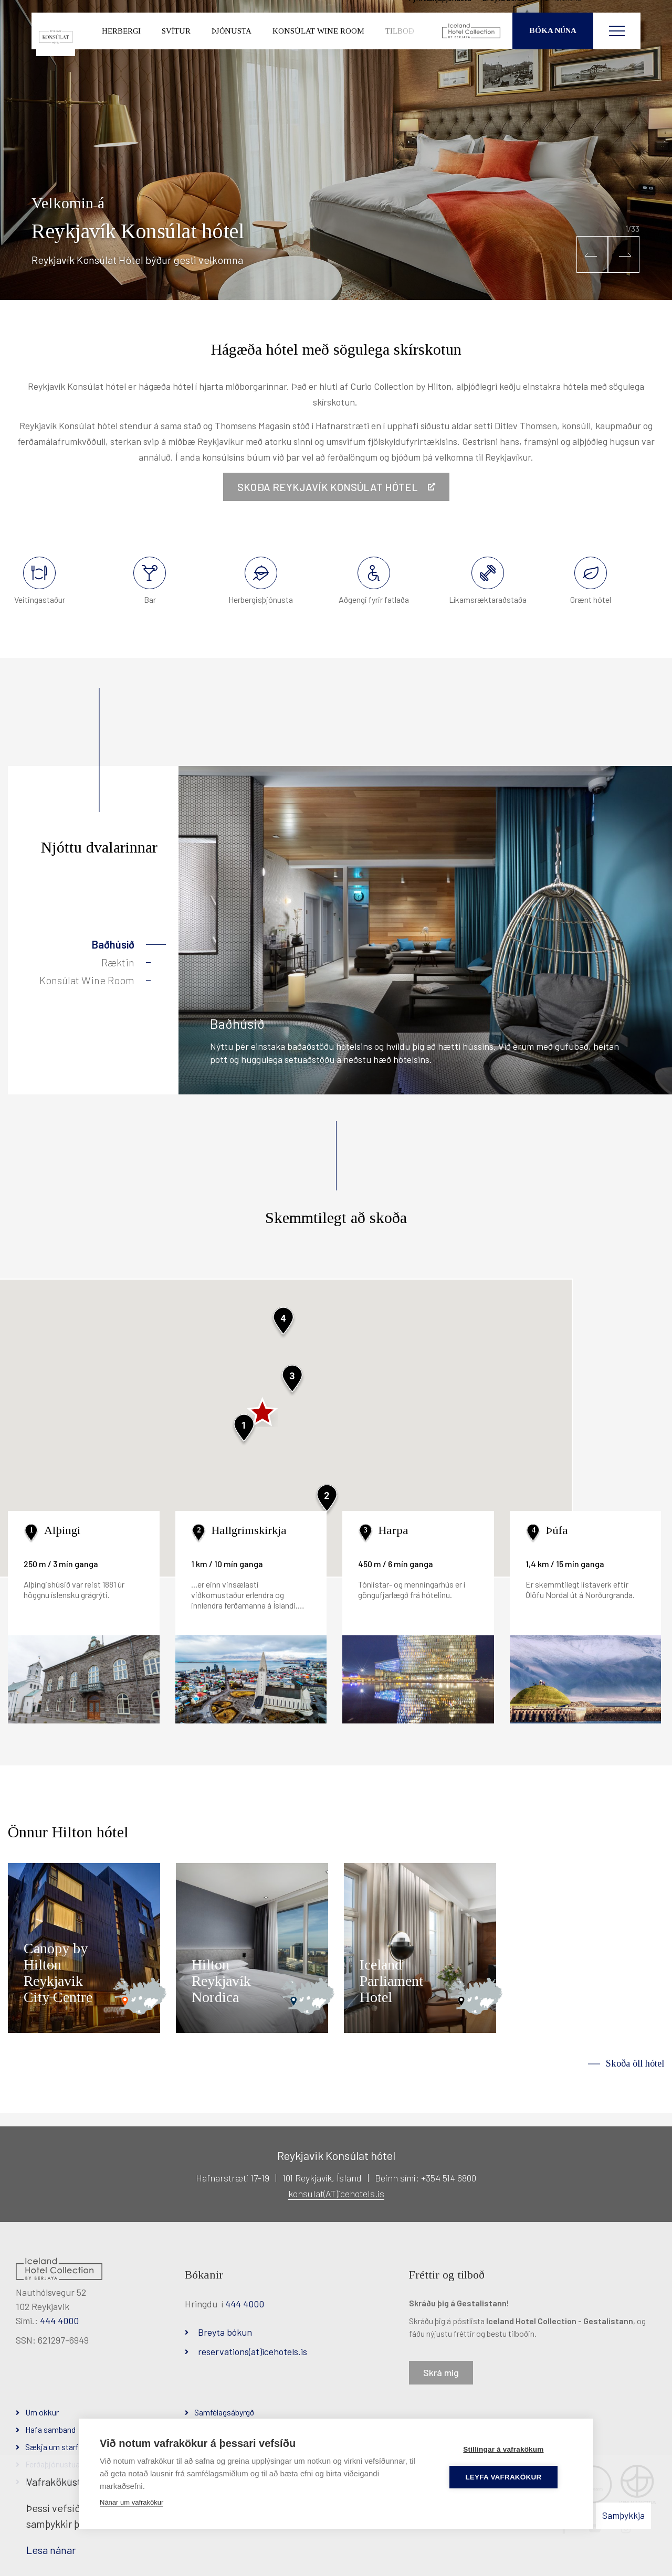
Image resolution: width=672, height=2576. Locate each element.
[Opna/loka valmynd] (616, 49)
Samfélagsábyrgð (224, 2412)
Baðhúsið (113, 944)
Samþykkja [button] (623, 2515)
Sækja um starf (52, 2447)
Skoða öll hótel (635, 2063)
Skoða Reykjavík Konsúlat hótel (328, 487)
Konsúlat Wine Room (86, 980)
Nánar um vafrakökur (131, 2502)
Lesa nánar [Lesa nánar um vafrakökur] (51, 2549)
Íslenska (603, 16)
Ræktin (117, 962)
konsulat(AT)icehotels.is (336, 2193)
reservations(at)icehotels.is (252, 2351)
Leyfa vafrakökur (510, 2477)
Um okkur (42, 2412)
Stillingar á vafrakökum (509, 2449)
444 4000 (59, 2320)
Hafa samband (50, 2429)
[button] (592, 254)
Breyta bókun (225, 2332)
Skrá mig (441, 2372)
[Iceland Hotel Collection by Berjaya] (472, 50)
